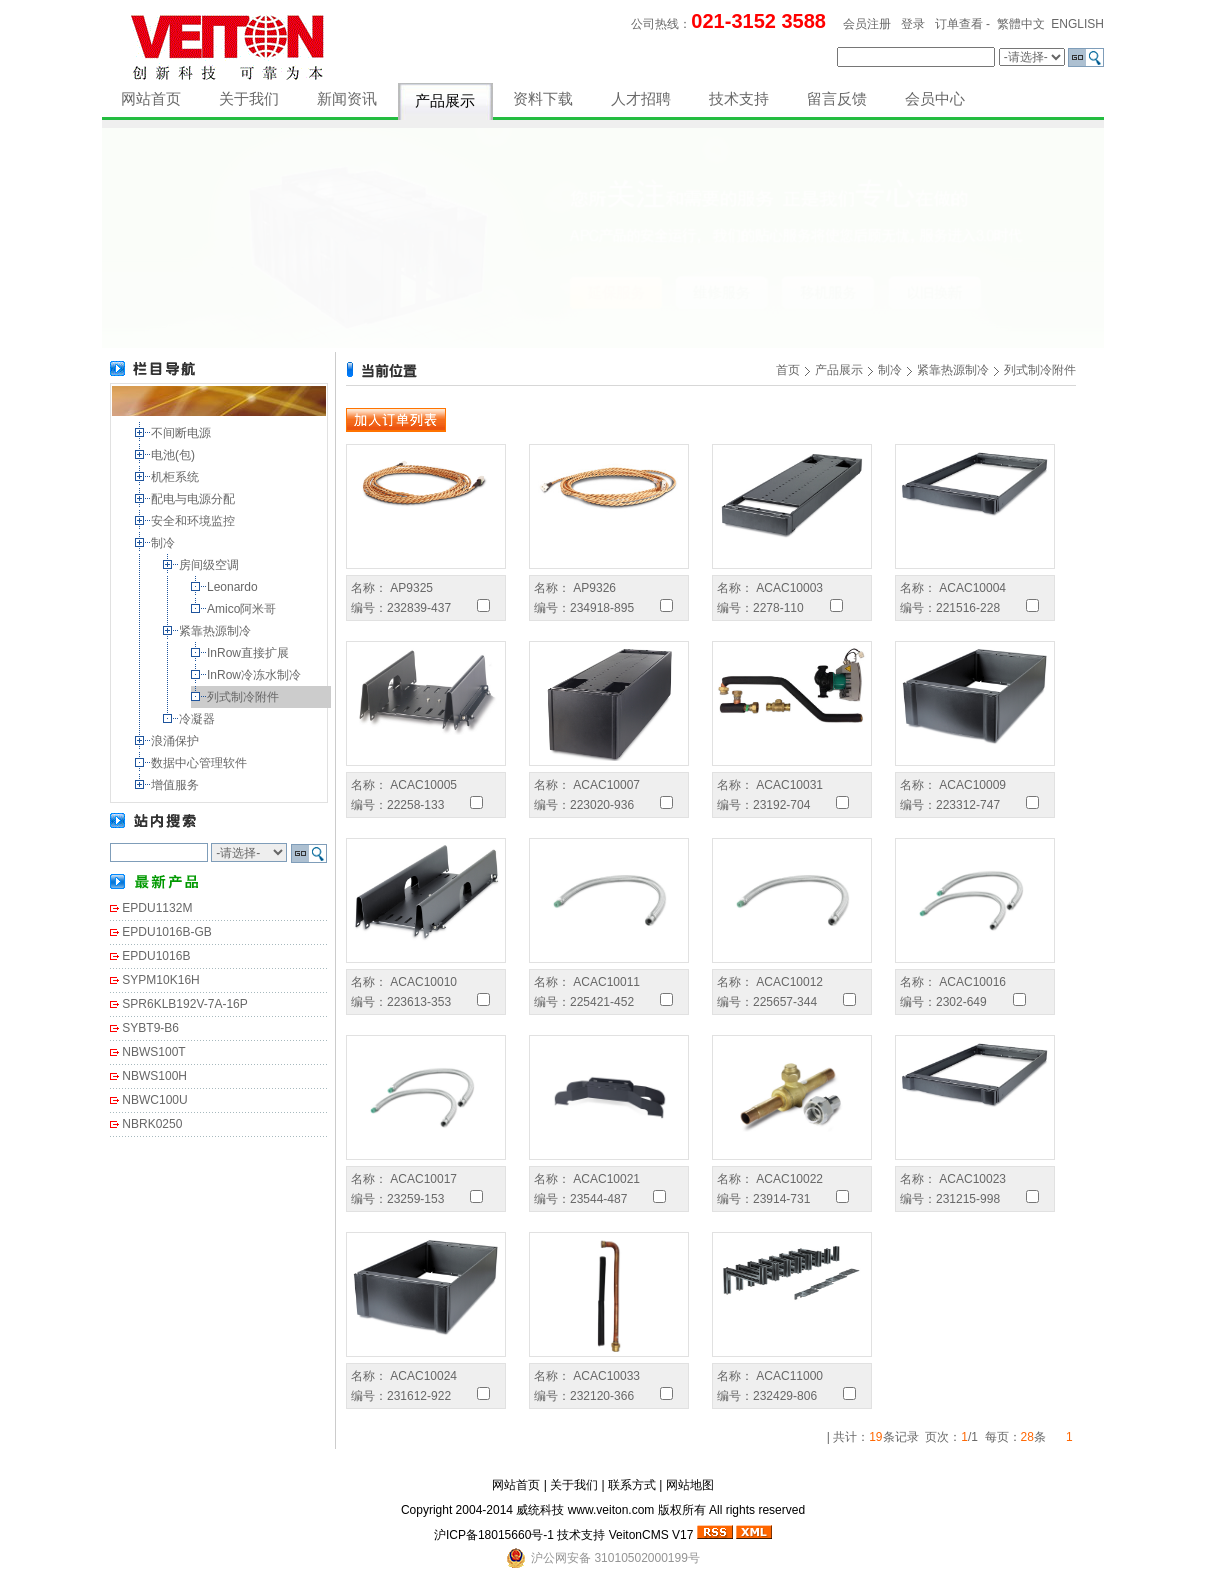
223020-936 (602, 805)
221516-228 (968, 608)
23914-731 (781, 1199)
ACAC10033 (605, 1376)
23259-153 (415, 1199)
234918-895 (602, 608)
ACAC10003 (788, 588)
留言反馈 (837, 99)
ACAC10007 (605, 785)
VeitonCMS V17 (651, 1535)
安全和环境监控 (194, 521)
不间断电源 (182, 433)
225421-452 (602, 1002)
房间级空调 (210, 565)
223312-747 (968, 805)
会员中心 (935, 99)
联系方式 (632, 1485)
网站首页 (151, 99)
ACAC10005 (422, 785)
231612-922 (419, 1396)
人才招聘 (641, 99)
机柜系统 (176, 477)
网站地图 (690, 1485)
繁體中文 (1021, 24)
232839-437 (419, 608)
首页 (788, 370)
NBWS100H (154, 1076)
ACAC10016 (971, 982)
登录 (913, 24)
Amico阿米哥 (243, 609)
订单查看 (959, 24)
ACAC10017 (422, 1179)
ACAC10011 (605, 982)
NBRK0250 (152, 1124)
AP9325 (410, 588)
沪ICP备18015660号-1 (494, 1535)
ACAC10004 (971, 588)
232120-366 (602, 1396)
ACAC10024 (422, 1376)
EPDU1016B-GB (166, 932)
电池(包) (174, 455)
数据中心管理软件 (200, 763)
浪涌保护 (176, 741)
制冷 (164, 543)
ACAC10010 (422, 982)
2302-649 (961, 1002)
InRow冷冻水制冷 (255, 675)
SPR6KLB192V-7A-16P (184, 1004)
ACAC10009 (971, 785)
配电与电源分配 (194, 499)
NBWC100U (154, 1100)
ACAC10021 (605, 1179)
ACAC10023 (971, 1179)
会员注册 (867, 24)
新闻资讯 (347, 99)
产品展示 (445, 101)
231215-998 (968, 1199)
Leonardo (234, 587)
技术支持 (739, 99)
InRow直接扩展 (249, 653)
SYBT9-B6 (150, 1028)
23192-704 (781, 805)
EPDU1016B (156, 956)
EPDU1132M (157, 908)
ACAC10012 (788, 982)
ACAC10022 (788, 1179)
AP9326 (593, 588)
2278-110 (778, 608)
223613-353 (419, 1002)
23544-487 (598, 1199)
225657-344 (785, 1002)
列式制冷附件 (244, 697)
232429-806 (785, 1396)
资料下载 (543, 99)
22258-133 (415, 805)
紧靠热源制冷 (216, 631)
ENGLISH (1077, 24)
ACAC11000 (788, 1376)
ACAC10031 (788, 785)
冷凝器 (198, 719)
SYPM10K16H (160, 980)
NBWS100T (153, 1052)
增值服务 (176, 785)
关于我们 (249, 99)
